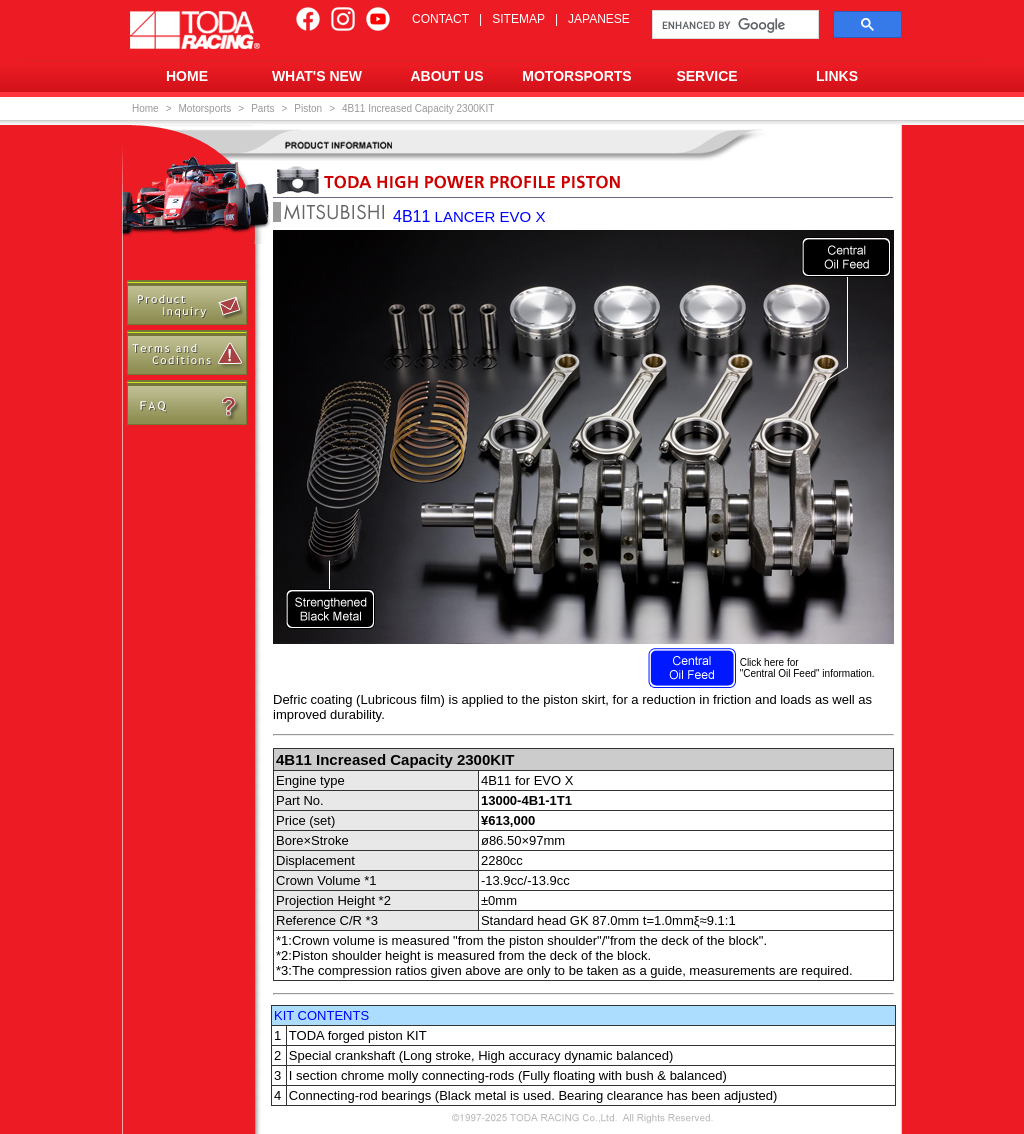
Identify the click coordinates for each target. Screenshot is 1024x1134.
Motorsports (205, 108)
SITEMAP (518, 19)
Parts (262, 108)
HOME (187, 76)
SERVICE (706, 76)
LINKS (837, 76)
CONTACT (440, 19)
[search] (733, 25)
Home (145, 108)
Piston (308, 108)
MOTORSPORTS (576, 76)
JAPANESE (599, 19)
